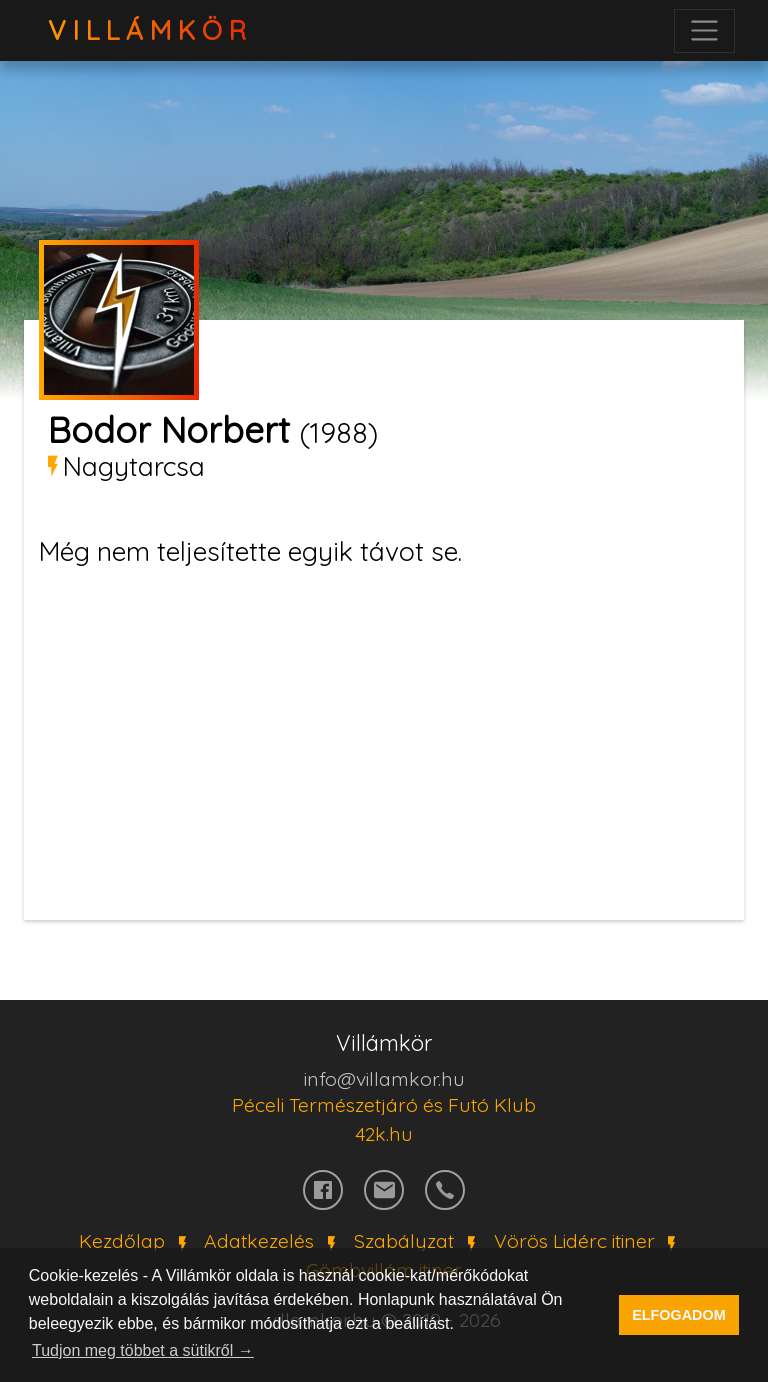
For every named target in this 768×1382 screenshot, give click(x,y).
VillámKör (150, 30)
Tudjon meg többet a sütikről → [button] (143, 1350)
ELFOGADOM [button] (679, 1315)
